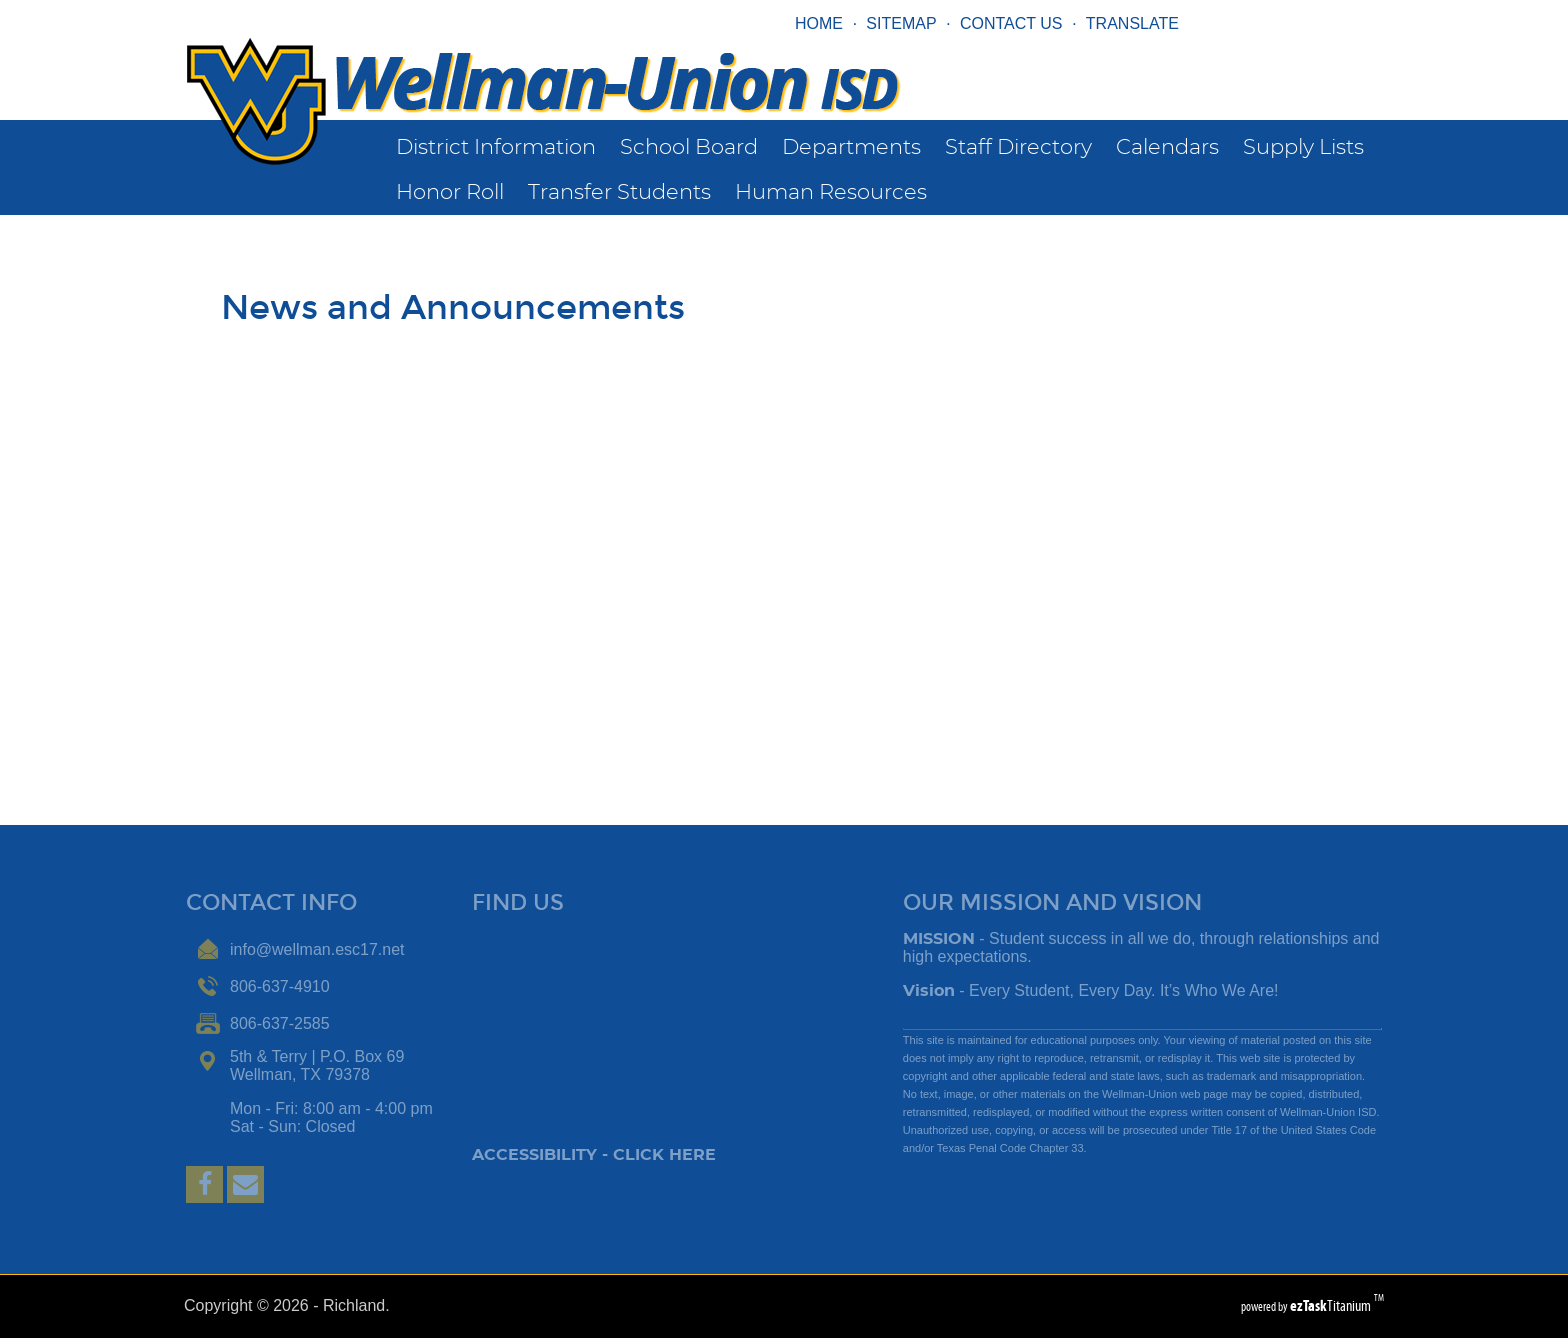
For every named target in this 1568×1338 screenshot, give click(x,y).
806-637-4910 (280, 986)
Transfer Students (619, 192)
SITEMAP (901, 23)
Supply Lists (1303, 147)
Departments (851, 147)
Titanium (1332, 1305)
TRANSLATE (1132, 23)
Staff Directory (1018, 147)
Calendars (1167, 147)
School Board (689, 147)
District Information (496, 147)
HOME (819, 23)
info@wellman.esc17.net (317, 949)
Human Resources (831, 192)
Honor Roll (450, 192)
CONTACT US (1011, 23)
